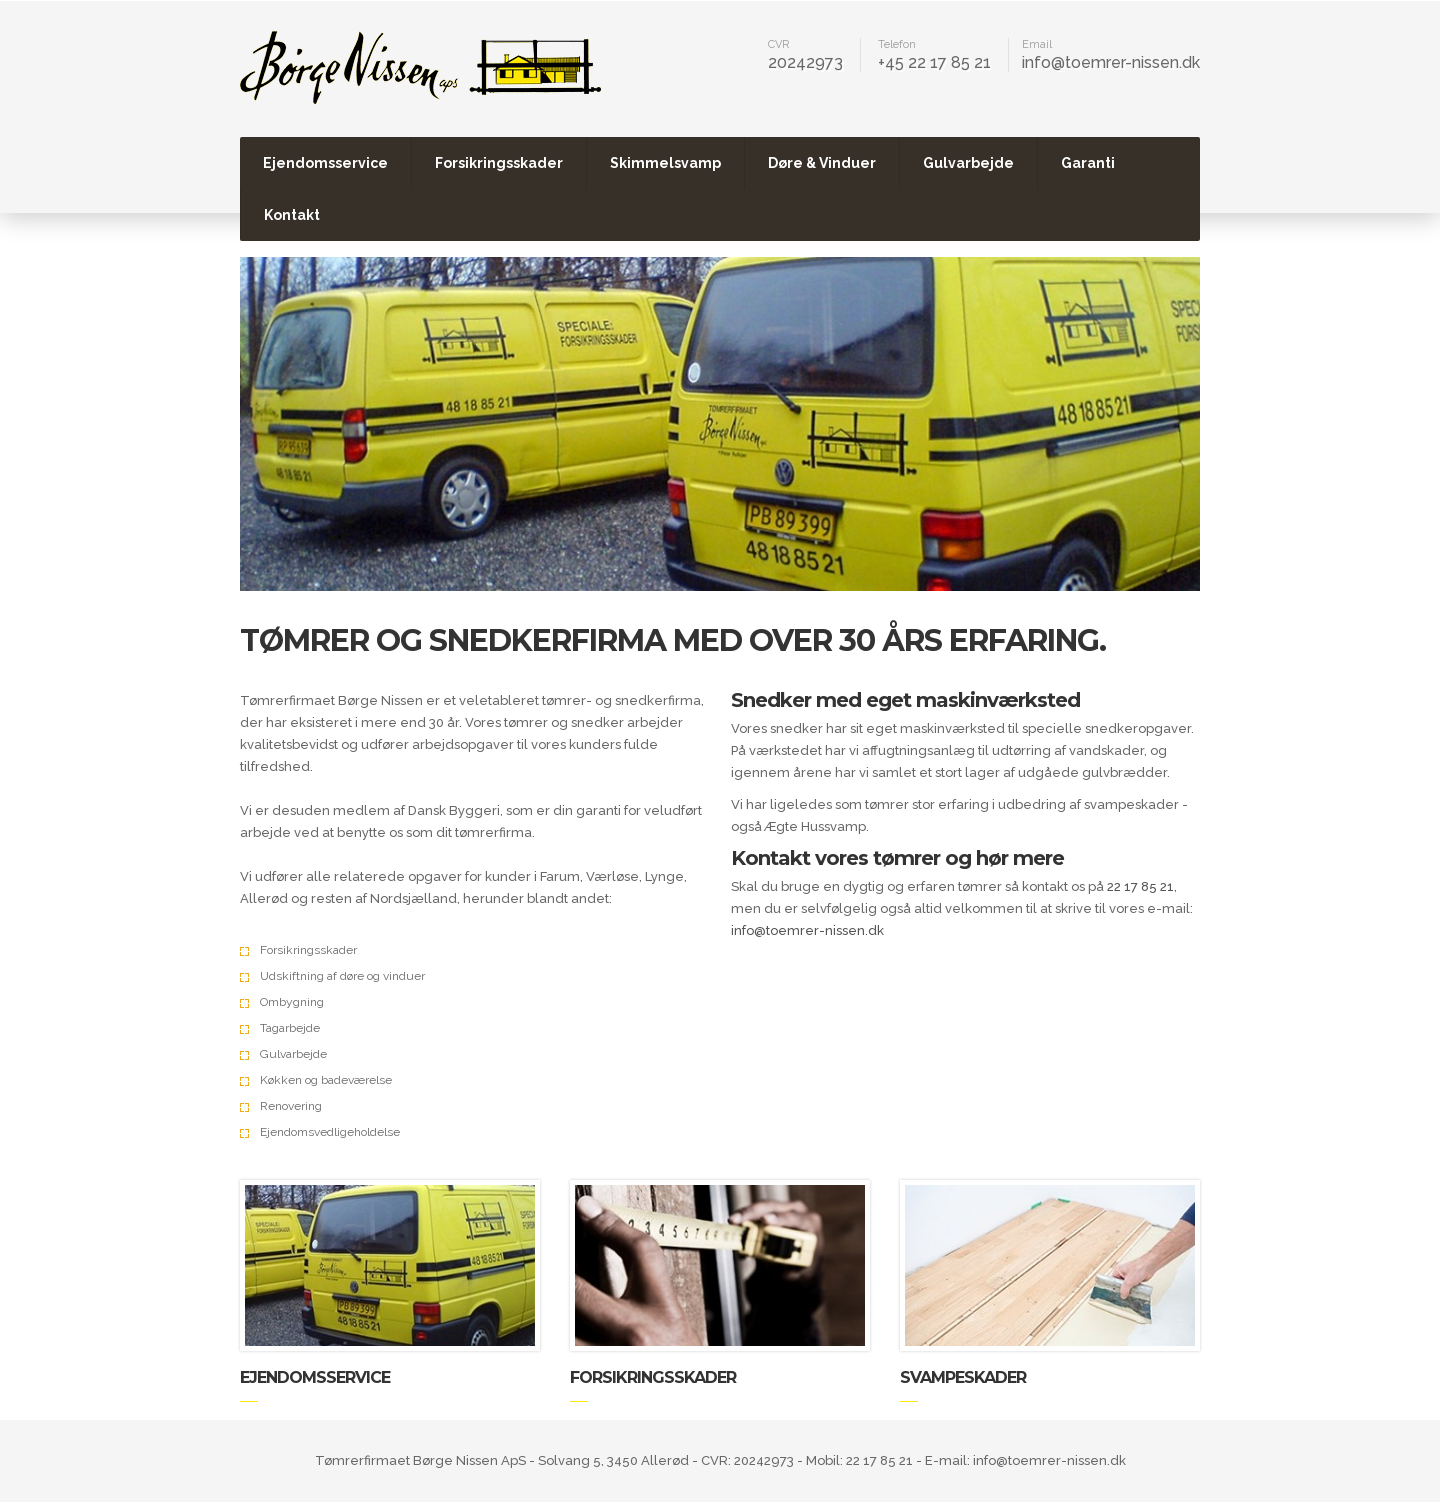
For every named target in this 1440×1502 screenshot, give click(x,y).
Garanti (1088, 163)
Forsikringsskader (499, 163)
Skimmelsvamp (665, 163)
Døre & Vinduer (822, 163)
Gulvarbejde (968, 163)
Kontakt (292, 215)
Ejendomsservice (325, 163)
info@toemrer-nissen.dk (1111, 62)
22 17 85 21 (1140, 886)
